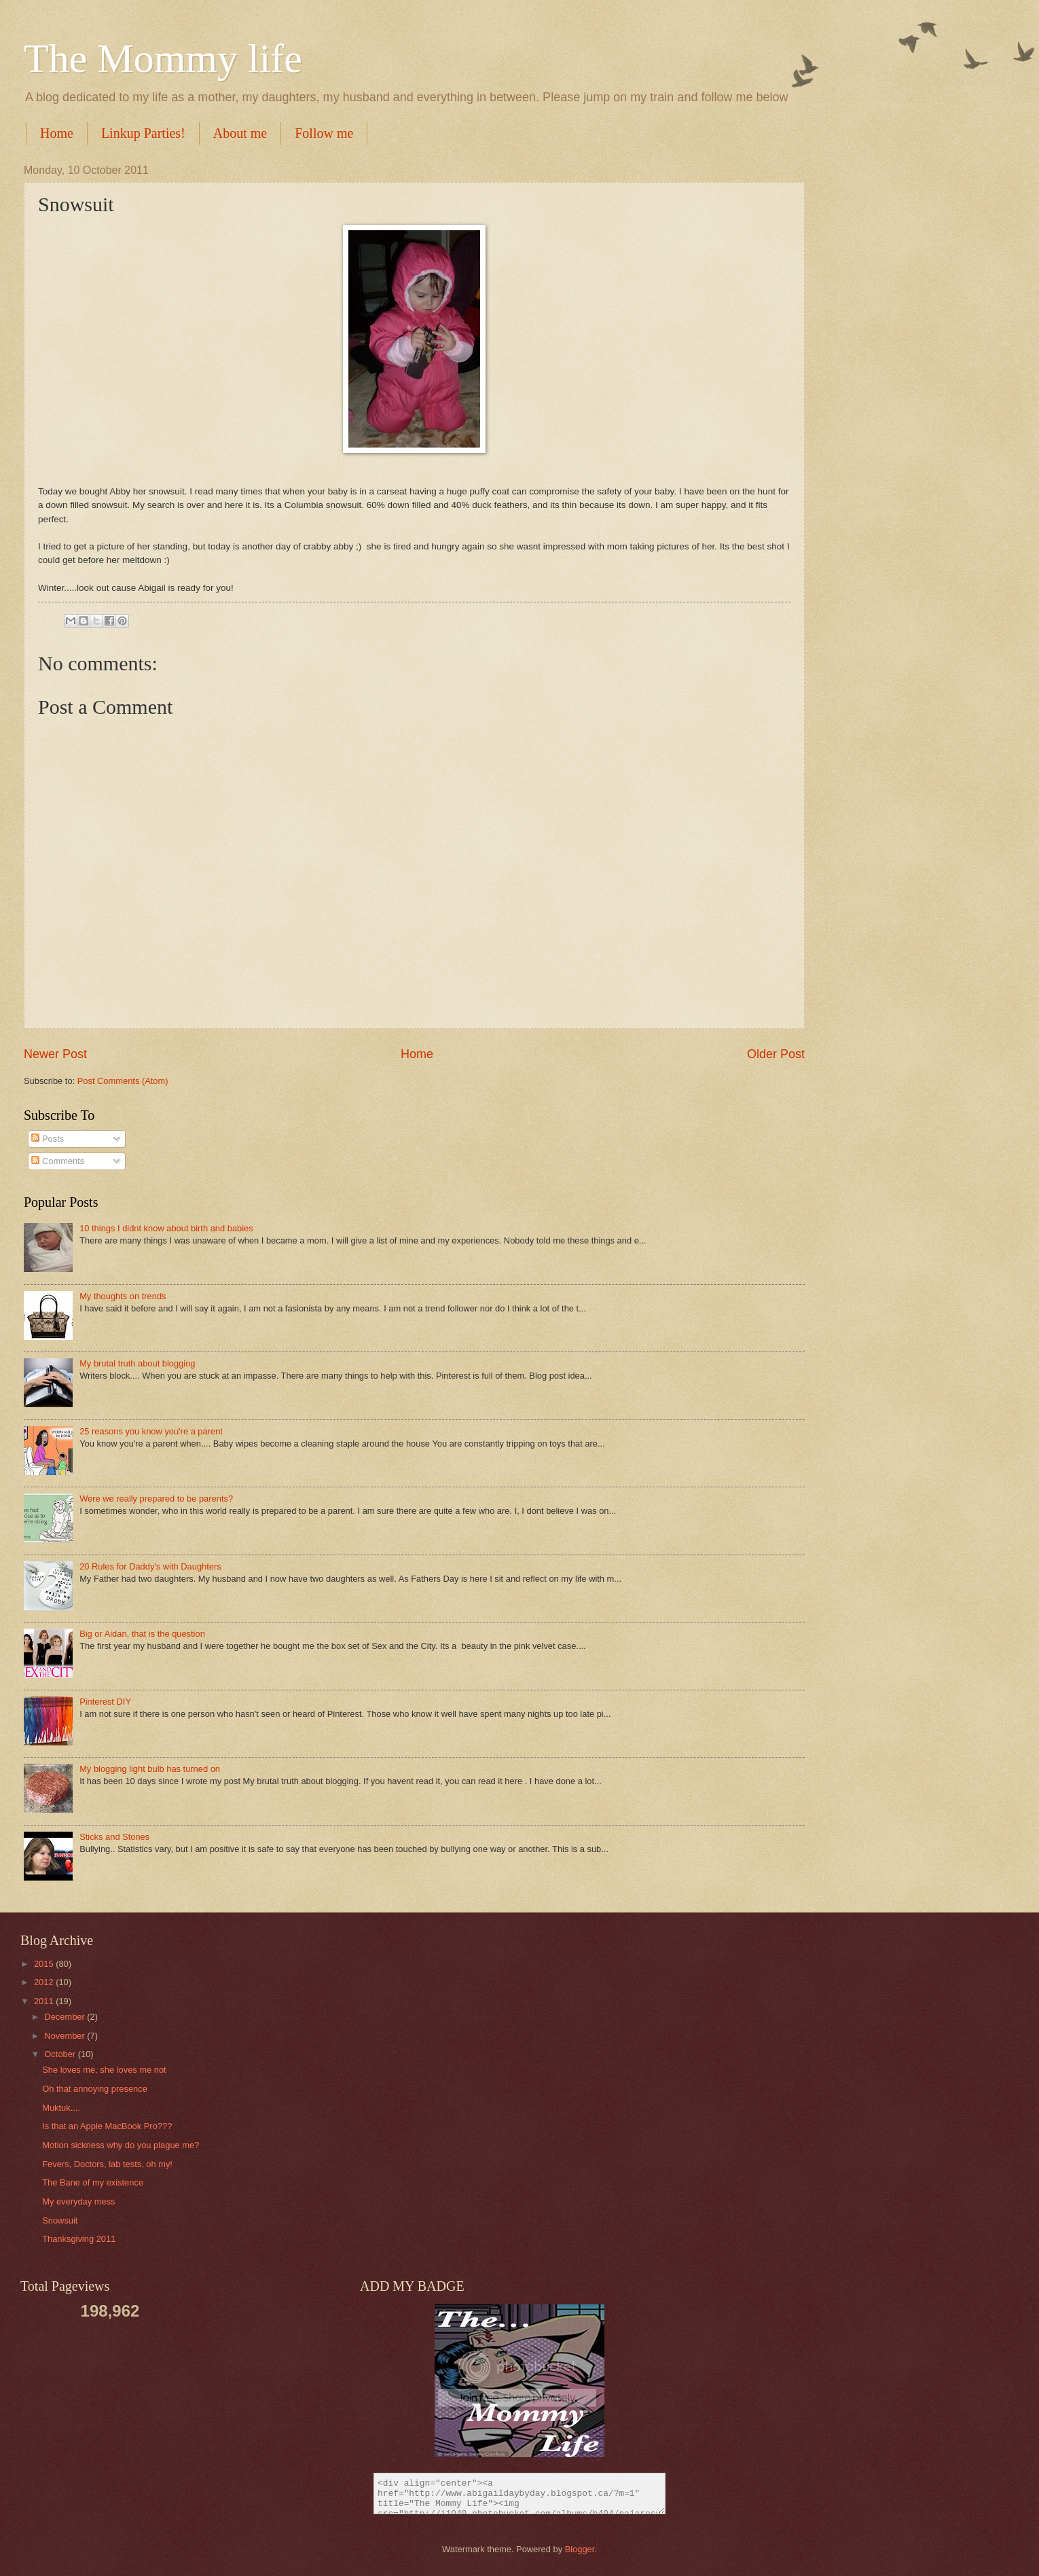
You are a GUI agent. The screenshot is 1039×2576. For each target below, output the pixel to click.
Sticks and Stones (114, 1837)
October (60, 2054)
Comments (57, 1161)
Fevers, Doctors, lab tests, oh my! (107, 2164)
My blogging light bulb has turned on (149, 1769)
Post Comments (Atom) (122, 1081)
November (65, 2036)
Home (56, 133)
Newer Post (55, 1054)
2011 (45, 2001)
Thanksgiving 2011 (78, 2239)
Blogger (580, 2549)
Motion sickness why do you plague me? (120, 2145)
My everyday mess (78, 2201)
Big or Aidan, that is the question (142, 1634)
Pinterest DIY (105, 1702)
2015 (45, 1964)
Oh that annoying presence (94, 2089)
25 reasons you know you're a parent (151, 1431)
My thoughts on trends (122, 1296)
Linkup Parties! (143, 133)
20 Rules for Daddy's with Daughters (150, 1566)
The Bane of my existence (92, 2182)
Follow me (324, 133)
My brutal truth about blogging (137, 1363)
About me (240, 133)
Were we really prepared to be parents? (156, 1498)
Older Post (776, 1054)
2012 (45, 1982)
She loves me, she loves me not (104, 2070)
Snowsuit (59, 2220)
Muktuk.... (61, 2108)
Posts (47, 1138)
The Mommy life (163, 58)
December (65, 2017)
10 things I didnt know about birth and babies (166, 1228)
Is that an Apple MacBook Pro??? (107, 2126)
